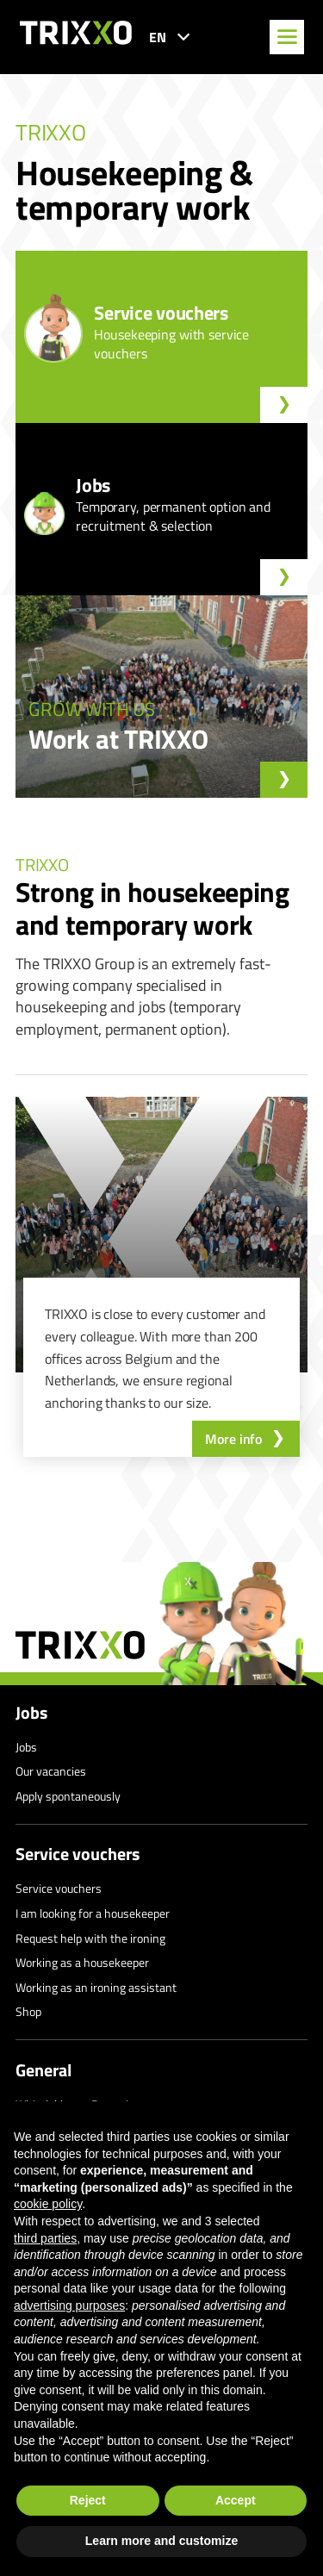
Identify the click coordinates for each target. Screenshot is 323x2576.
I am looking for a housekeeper (93, 1913)
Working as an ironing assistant (96, 1987)
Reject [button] (88, 2500)
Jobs (31, 1712)
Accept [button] (235, 2500)
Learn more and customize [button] (161, 2541)
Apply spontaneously (68, 1796)
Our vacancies (51, 1771)
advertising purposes (69, 2305)
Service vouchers (78, 1854)
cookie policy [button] (48, 2204)
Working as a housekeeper (82, 1962)
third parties (45, 2238)
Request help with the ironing (90, 1938)
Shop (28, 2011)
